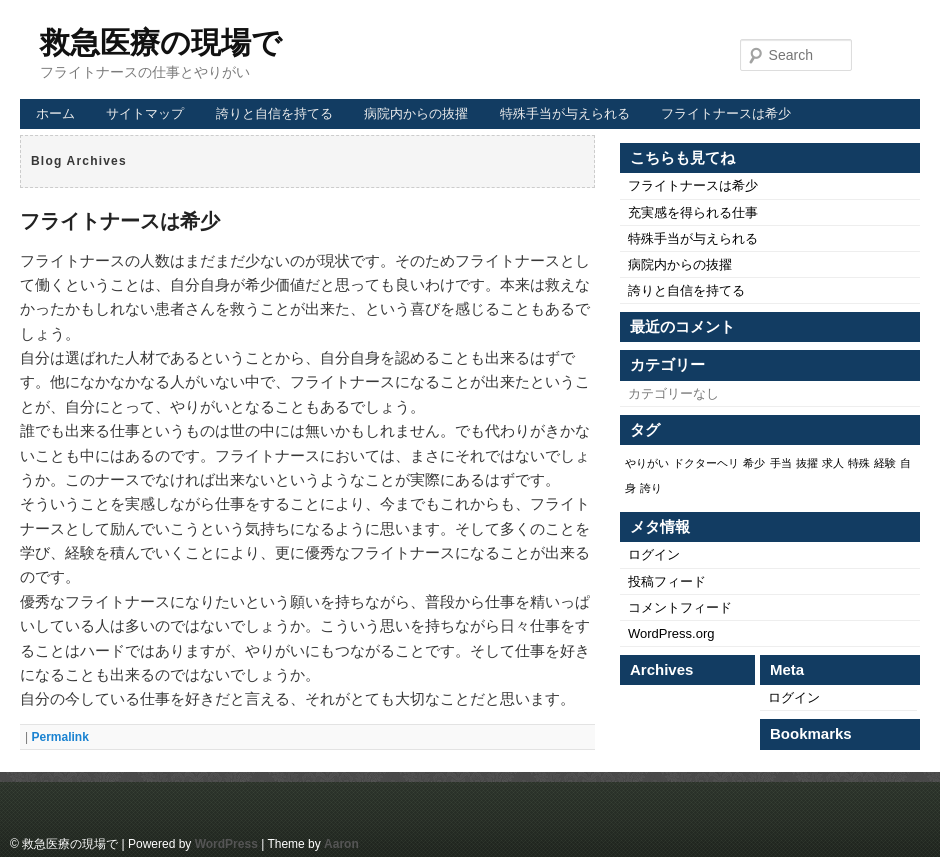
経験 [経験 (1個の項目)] (885, 463)
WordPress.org (671, 633)
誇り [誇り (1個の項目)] (651, 488)
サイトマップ (145, 113)
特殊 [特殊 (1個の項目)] (859, 463)
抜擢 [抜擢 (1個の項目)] (807, 463)
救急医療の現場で (161, 42)
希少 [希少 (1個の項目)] (754, 463)
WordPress (226, 844)
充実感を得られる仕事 (693, 212)
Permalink (59, 737)
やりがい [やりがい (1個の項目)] (647, 463)
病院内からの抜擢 (416, 113)
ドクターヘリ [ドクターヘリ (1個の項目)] (706, 463)
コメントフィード (680, 607)
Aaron (341, 844)
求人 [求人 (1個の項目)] (833, 463)
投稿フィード (667, 581)
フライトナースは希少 (726, 113)
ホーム (55, 113)
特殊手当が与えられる (565, 113)
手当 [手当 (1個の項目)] (781, 463)
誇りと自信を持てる (274, 113)
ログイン (654, 554)
